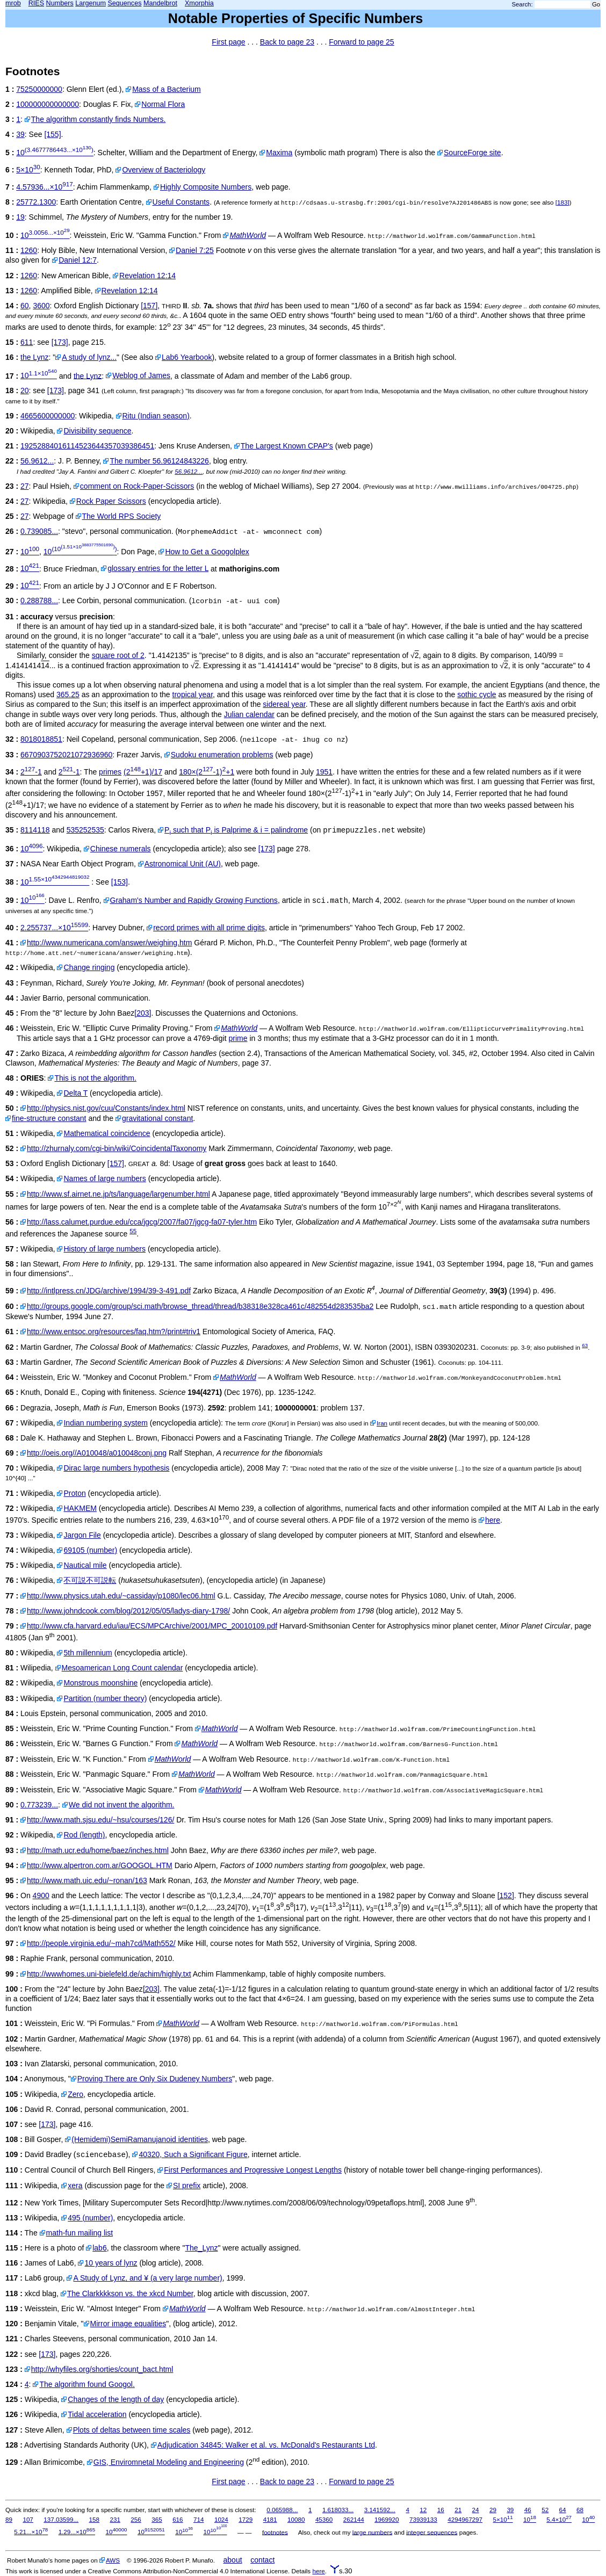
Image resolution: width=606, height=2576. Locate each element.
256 (136, 2519)
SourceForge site (472, 152)
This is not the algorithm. (95, 1078)
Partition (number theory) (105, 1698)
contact (262, 2560)
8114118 (35, 830)
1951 (324, 772)
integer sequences (431, 2531)
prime (238, 1038)
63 (585, 1345)
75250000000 (39, 89)
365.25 (68, 694)
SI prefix (186, 2185)
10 (54, 152)
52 (545, 2509)
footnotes (275, 2531)
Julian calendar (249, 714)
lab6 (99, 2248)
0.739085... (39, 531)
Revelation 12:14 (147, 275)
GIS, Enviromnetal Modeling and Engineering (168, 2462)
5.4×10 (559, 2519)
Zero (75, 2094)
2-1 (31, 772)
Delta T (75, 1093)
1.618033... (338, 2509)
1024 (221, 2519)
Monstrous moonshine (100, 1682)
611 (26, 342)
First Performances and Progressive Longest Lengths (253, 2170)
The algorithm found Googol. (86, 2384)
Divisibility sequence (97, 430)
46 (527, 2509)
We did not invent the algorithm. (122, 1804)
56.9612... (37, 461)
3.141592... (379, 2509)
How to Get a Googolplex (207, 551)
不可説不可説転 (89, 1580)
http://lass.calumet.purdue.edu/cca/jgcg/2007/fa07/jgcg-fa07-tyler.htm (142, 1222)
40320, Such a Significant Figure (193, 2154)
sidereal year (284, 704)
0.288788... (39, 600)
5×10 (28, 169)
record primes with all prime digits (209, 927)
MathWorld (247, 235)
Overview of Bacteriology (163, 169)
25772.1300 (36, 202)
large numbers (372, 2531)
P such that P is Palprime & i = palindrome (236, 830)
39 (20, 134)
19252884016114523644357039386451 (87, 446)
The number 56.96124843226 (159, 461)
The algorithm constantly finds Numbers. (98, 119)
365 (157, 2519)
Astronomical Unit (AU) (183, 863)
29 (492, 2509)
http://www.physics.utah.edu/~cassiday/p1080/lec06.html (121, 1595)
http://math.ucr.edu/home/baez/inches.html (98, 1850)
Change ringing (88, 967)
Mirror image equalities (128, 2323)
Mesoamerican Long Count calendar (122, 1667)
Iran (382, 1423)
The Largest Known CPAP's (287, 446)
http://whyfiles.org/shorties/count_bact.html (102, 2369)
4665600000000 (47, 415)
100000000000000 (47, 104)
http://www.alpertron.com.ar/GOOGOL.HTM (99, 1865)
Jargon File (81, 1535)
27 (24, 486)
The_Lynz (201, 2248)
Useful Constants (181, 202)
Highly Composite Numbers (205, 187)
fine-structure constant (49, 1118)
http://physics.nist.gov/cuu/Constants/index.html (106, 1108)
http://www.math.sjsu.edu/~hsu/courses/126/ (100, 1819)
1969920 (386, 2519)
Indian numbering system (105, 1423)
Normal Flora (163, 104)
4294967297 (465, 2519)
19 (20, 217)
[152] (505, 1895)
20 (24, 390)
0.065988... (282, 2509)
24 (475, 2509)
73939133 (423, 2519)
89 (8, 2519)
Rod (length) (84, 1834)
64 (562, 2509)
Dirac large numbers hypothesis (116, 1468)
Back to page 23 (287, 42)
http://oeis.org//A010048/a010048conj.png (97, 1453)
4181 (270, 2519)
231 (115, 2519)
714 (198, 2519)
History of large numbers (104, 1248)
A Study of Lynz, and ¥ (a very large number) (147, 2278)
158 (94, 2519)
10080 (296, 2519)
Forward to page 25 (361, 42)
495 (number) (90, 2217)
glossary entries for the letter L (157, 568)
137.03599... (61, 2519)
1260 (28, 250)
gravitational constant (157, 1118)
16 (440, 2509)
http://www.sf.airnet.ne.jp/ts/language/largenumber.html (118, 1194)
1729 (245, 2519)
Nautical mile (84, 1565)
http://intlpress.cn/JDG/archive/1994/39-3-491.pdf (109, 1290)
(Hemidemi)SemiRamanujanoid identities (139, 2139)
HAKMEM (79, 1508)
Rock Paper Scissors (111, 501)
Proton (74, 1493)
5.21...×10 (31, 2531)
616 (177, 2519)
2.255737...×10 (54, 927)
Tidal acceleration (97, 2414)
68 (579, 2509)
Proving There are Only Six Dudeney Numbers (154, 2078)
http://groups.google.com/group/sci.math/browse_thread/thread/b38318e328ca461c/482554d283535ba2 (200, 1306)
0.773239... (39, 1804)
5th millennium (87, 1652)
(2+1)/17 (143, 772)
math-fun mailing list (79, 2232)
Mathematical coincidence (106, 1133)
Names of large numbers (104, 1178)
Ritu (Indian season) (156, 415)
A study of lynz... (89, 357)
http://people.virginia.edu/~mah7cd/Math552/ (101, 1943)
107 (28, 2519)
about (232, 2560)
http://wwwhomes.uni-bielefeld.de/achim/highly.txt (109, 1974)
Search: (522, 4)
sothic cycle (476, 694)
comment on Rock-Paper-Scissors (137, 486)
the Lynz (34, 357)
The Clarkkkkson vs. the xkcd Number (130, 2293)
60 (24, 305)
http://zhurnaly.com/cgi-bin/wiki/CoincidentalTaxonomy (116, 1148)
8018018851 (41, 739)
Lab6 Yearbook (187, 357)
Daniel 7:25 (195, 250)
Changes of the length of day (116, 2399)
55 (132, 1230)
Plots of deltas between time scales (132, 2430)
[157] (149, 305)
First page (228, 42)
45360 (324, 2519)
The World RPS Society (121, 516)
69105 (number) (90, 1550)
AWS (113, 2560)
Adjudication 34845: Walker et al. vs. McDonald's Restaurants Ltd (266, 2445)
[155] (52, 134)
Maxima (279, 152)
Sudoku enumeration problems (222, 754)
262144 (353, 2519)
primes (110, 772)
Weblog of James (141, 375)
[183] (562, 202)
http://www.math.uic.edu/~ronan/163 (87, 1880)
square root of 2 (118, 655)
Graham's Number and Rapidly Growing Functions (194, 900)
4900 (41, 1895)
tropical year (192, 694)
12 (423, 2509)
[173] (60, 342)
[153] (119, 882)
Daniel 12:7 (78, 260)
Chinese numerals (120, 848)
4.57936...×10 (44, 187)
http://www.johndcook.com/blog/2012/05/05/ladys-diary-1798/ (128, 1611)
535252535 (85, 830)
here (492, 1520)
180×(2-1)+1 (206, 772)
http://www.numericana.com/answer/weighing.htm (109, 942)
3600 (41, 305)
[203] (142, 1013)
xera (75, 2185)
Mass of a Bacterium (166, 89)
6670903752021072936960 (66, 754)
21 (457, 2509)
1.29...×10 (77, 2531)
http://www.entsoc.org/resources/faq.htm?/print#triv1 (113, 1331)
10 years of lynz (110, 2263)
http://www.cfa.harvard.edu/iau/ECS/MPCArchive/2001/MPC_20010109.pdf (152, 1626)
